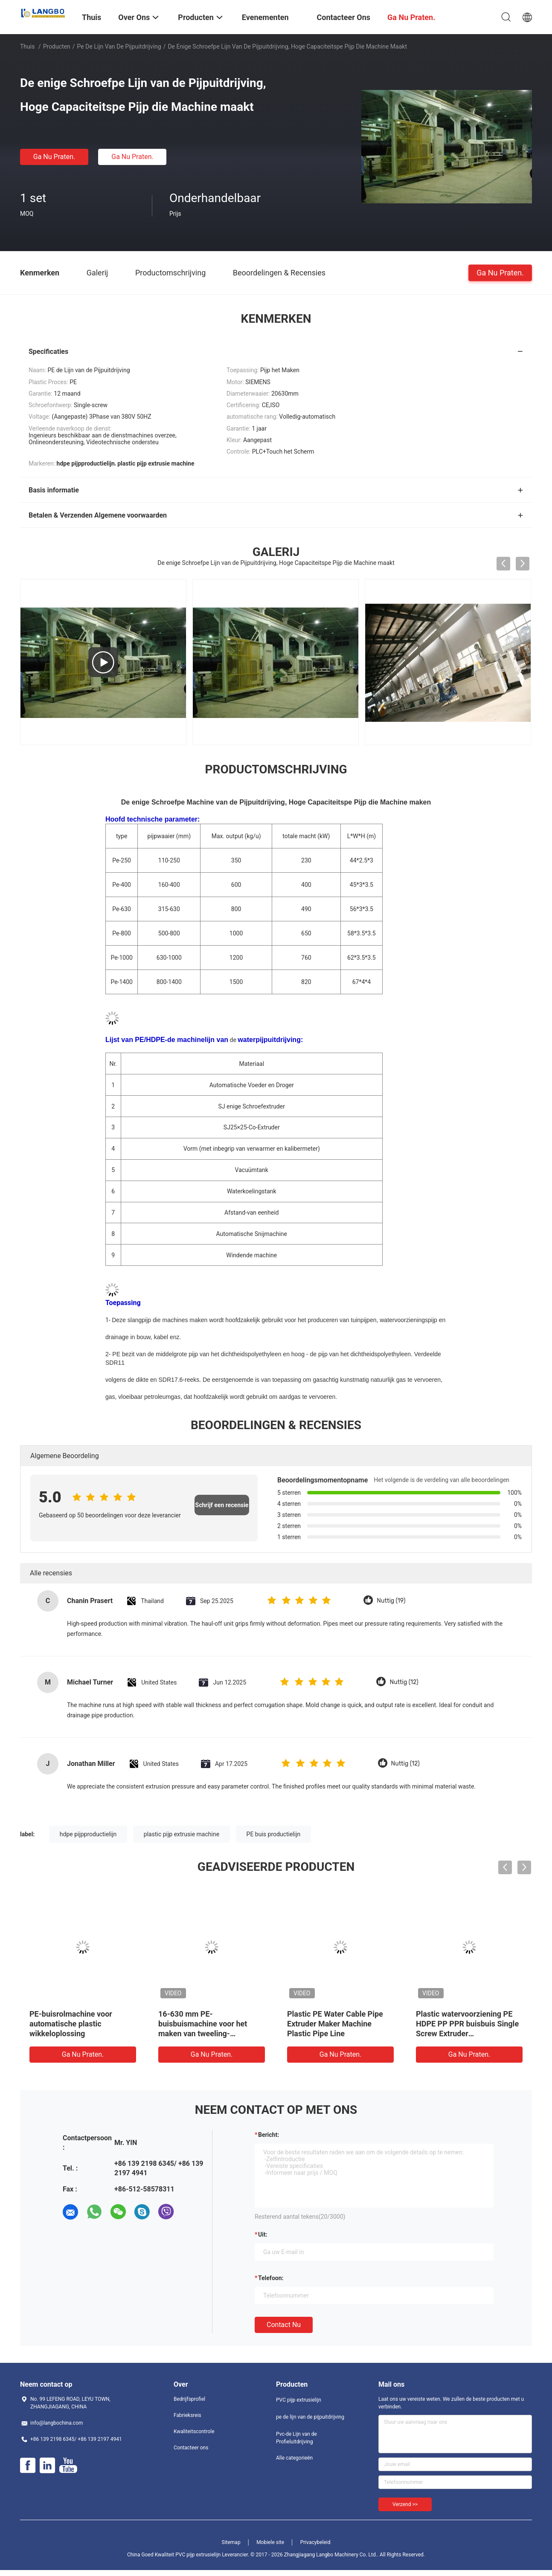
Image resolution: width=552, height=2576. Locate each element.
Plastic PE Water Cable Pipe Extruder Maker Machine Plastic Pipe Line (335, 2023)
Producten (56, 46)
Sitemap (231, 2542)
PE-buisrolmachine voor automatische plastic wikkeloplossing (70, 2023)
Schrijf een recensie (222, 1505)
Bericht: (268, 2134)
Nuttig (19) (391, 1600)
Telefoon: (270, 2278)
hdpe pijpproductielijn (88, 1834)
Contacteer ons (191, 2448)
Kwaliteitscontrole (194, 2431)
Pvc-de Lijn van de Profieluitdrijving (296, 2438)
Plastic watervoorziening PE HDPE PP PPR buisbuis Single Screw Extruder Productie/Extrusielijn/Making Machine (467, 2033)
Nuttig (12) (403, 1682)
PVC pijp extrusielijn (298, 2400)
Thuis (27, 46)
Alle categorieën (294, 2458)
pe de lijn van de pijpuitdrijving (119, 46)
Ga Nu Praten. (54, 157)
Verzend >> (405, 2504)
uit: (262, 2234)
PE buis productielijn (274, 1834)
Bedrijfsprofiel (189, 2399)
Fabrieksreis (187, 2415)
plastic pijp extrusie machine (181, 1834)
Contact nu (284, 2325)
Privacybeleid (315, 2542)
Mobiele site (270, 2542)
